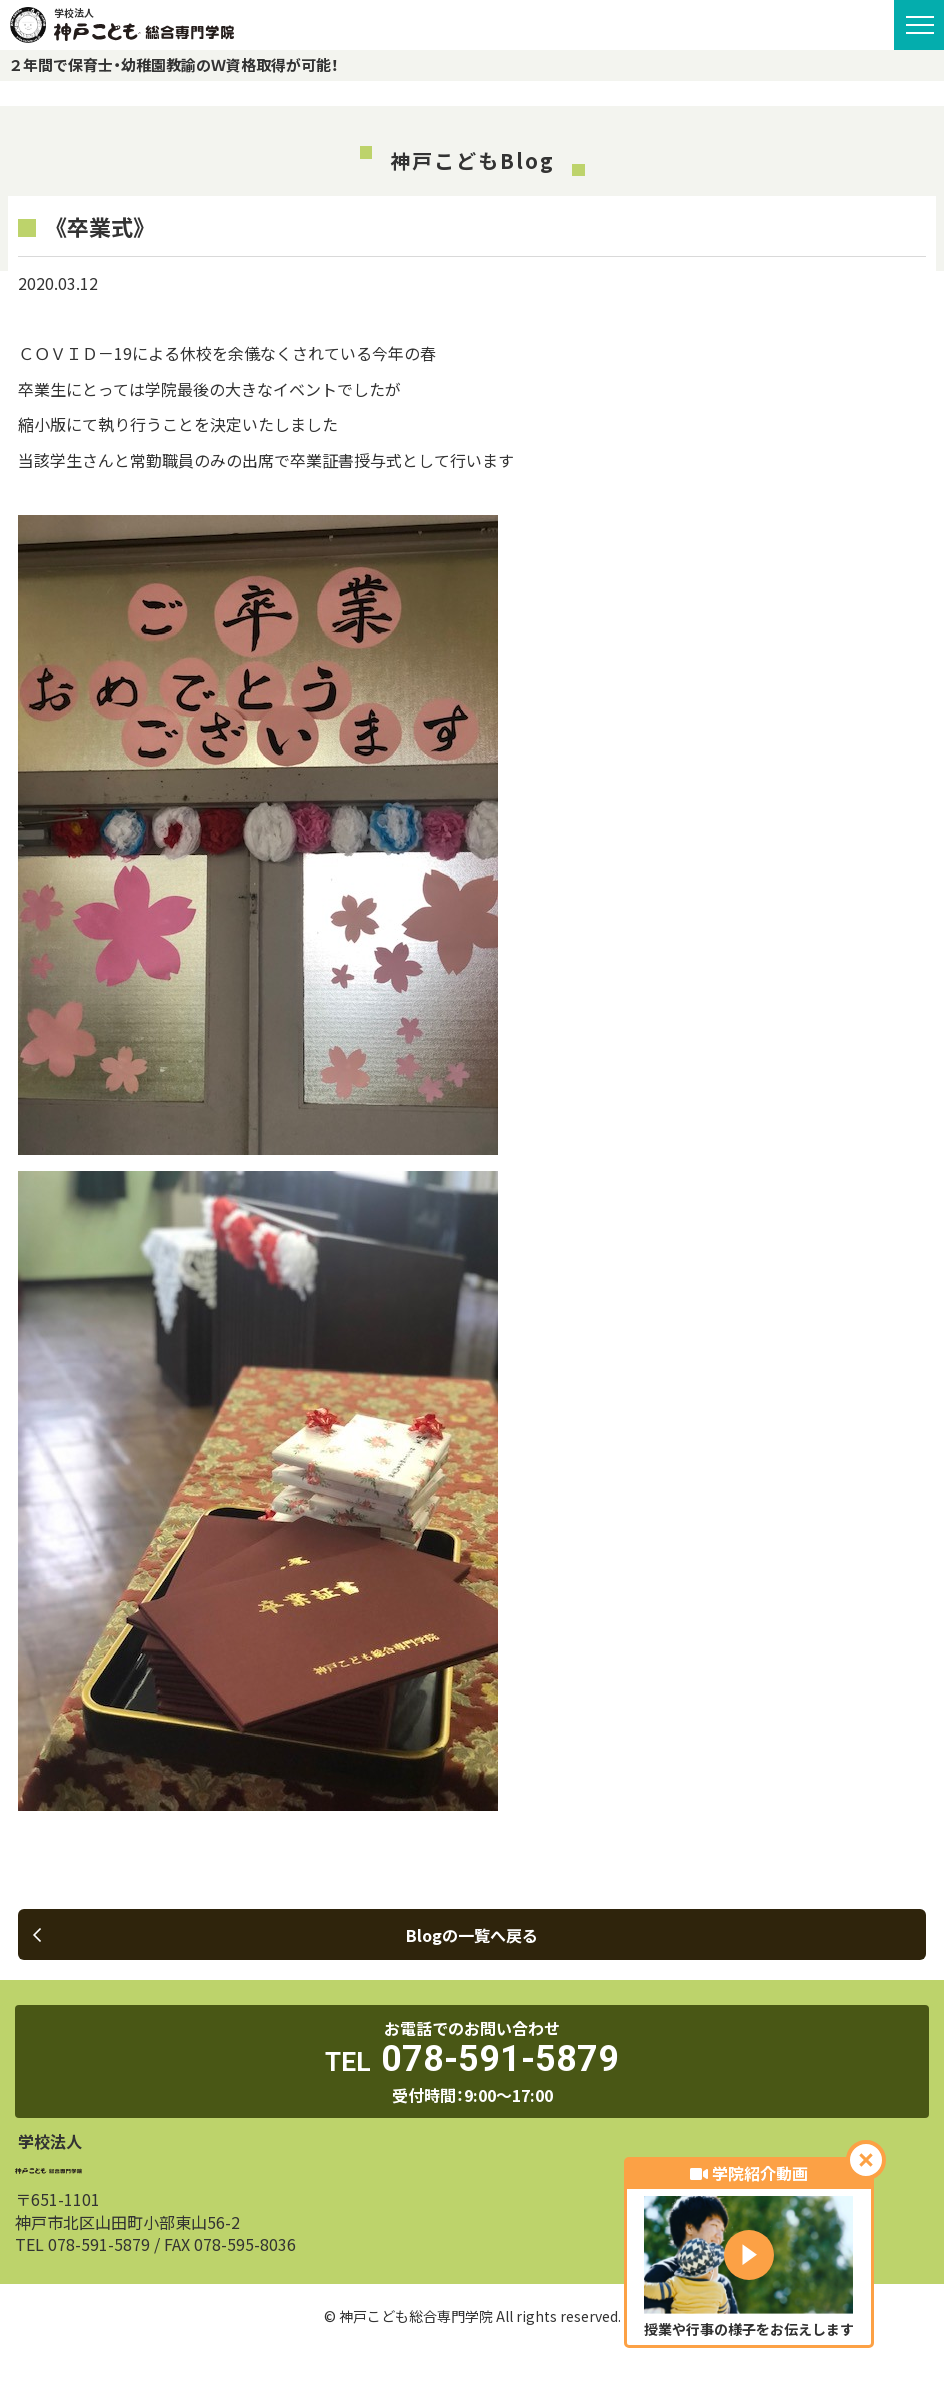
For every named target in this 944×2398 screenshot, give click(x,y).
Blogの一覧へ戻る (285, 1935)
